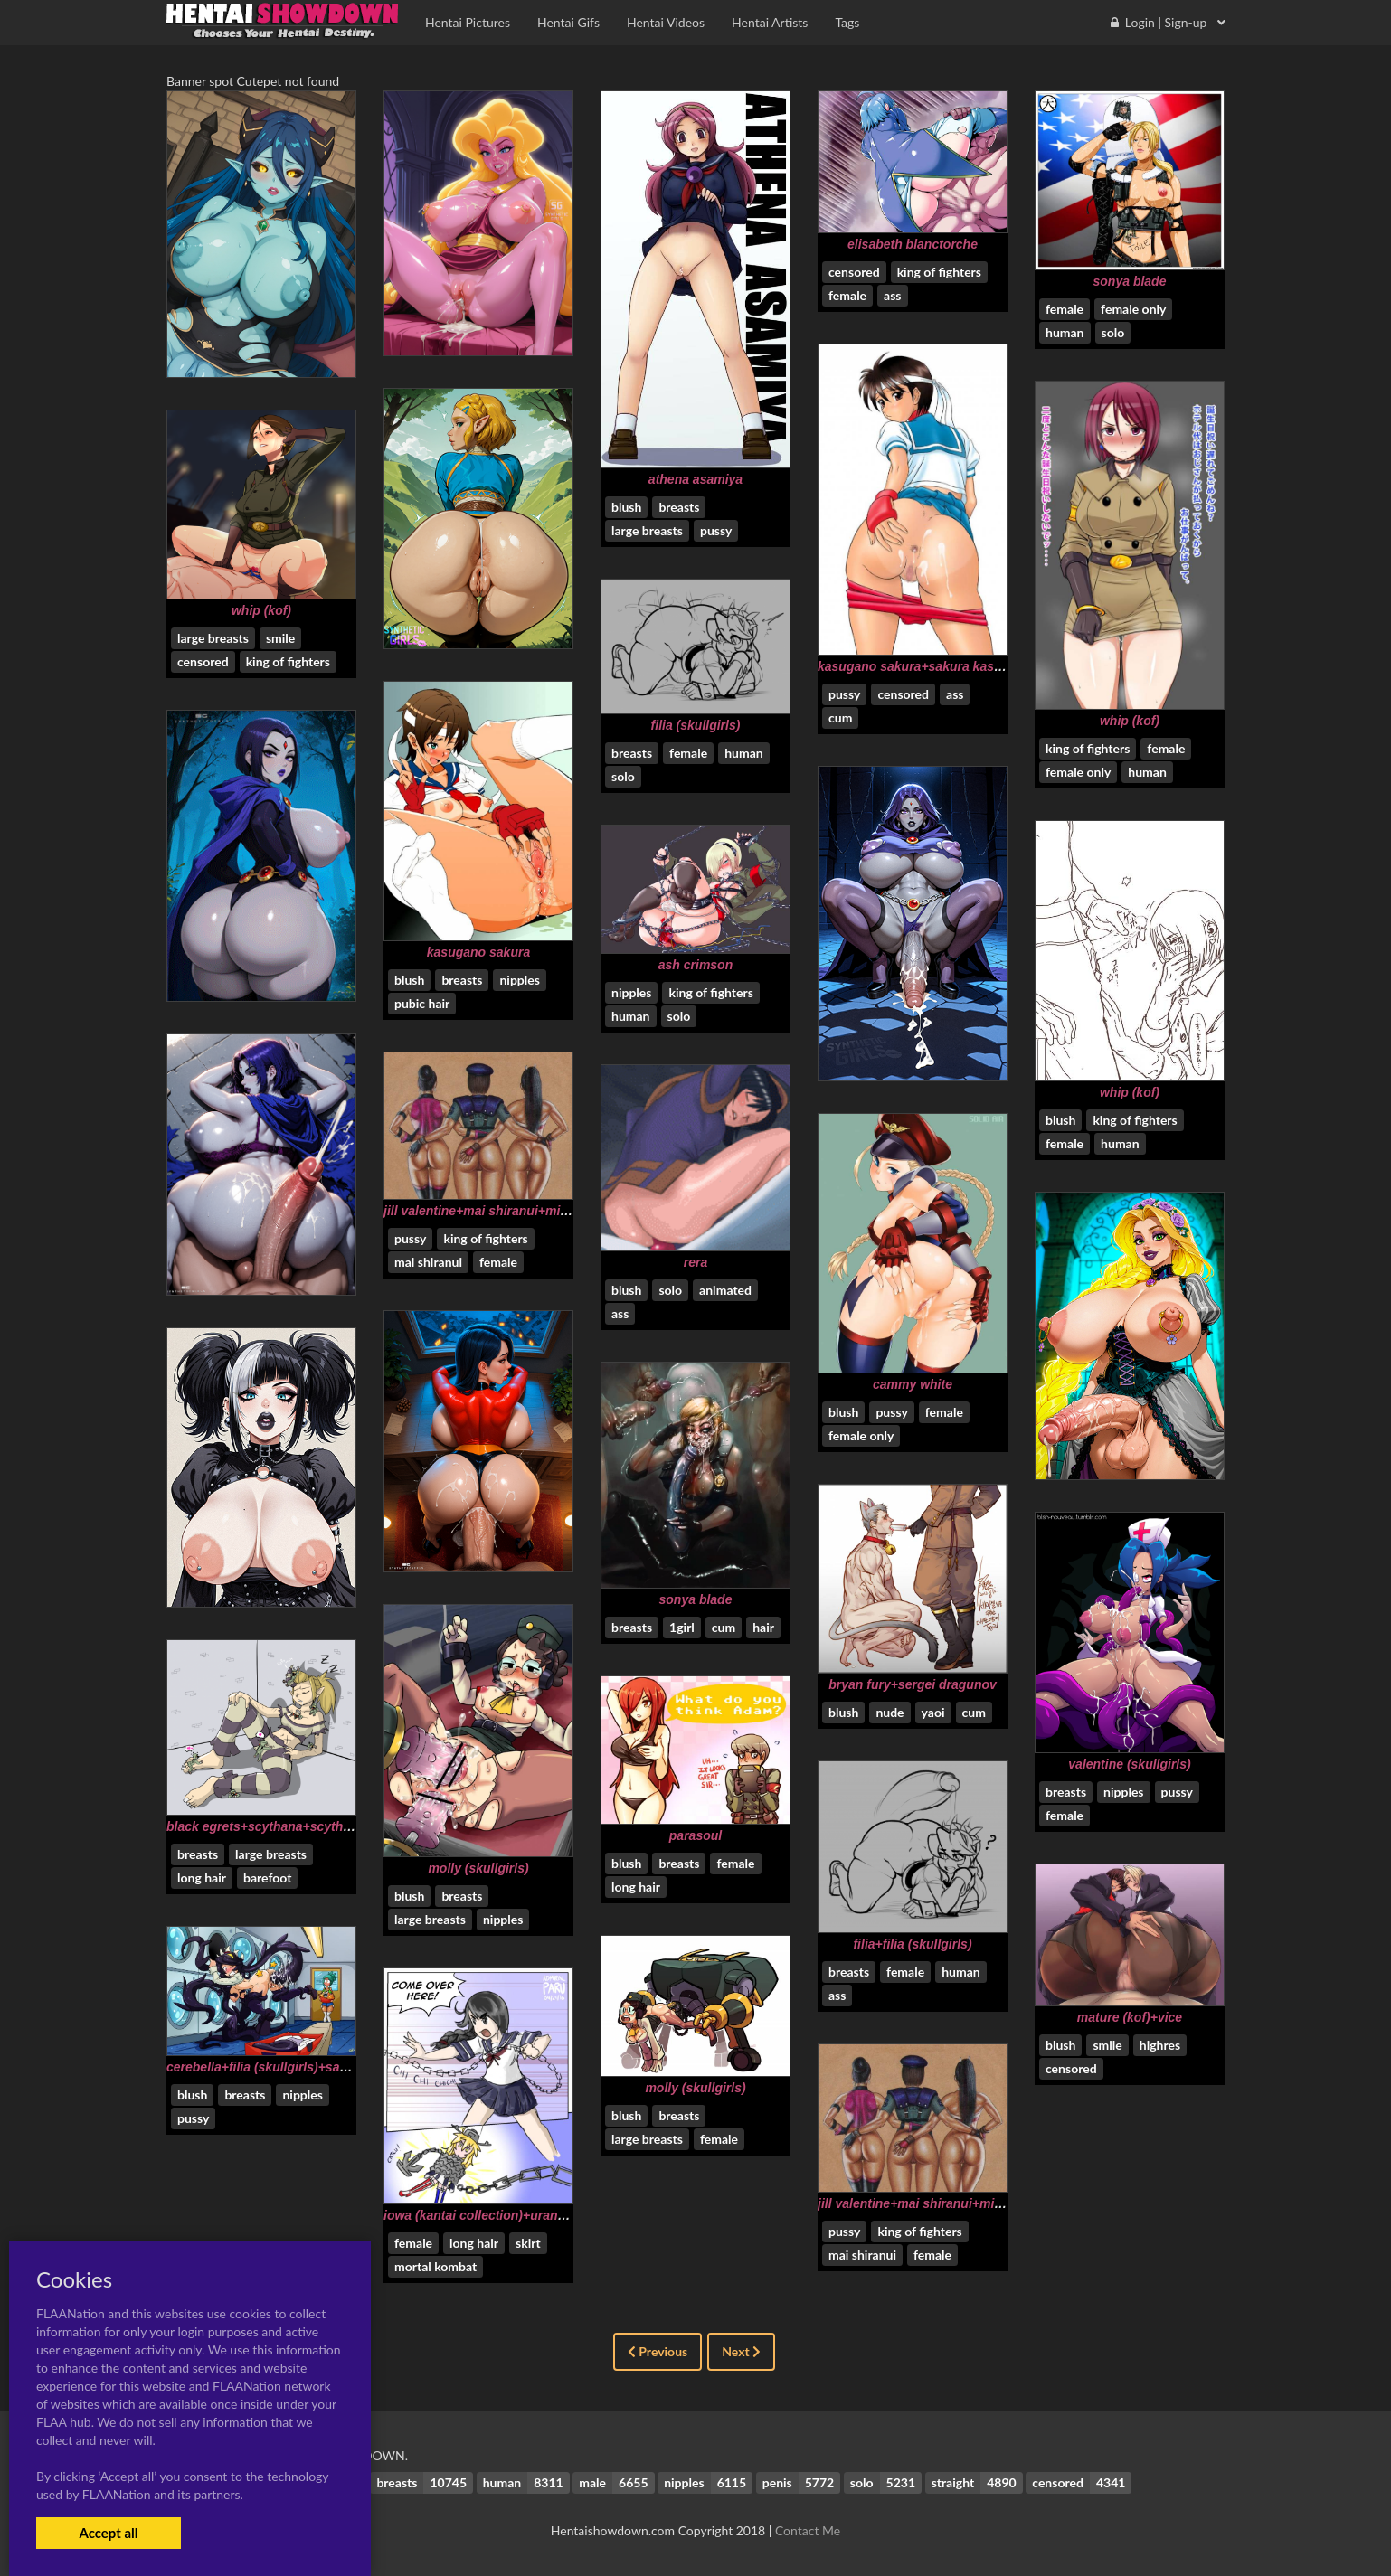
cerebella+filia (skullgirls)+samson (270, 2067)
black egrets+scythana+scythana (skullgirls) (299, 1826)
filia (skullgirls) (696, 725)
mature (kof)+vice (1129, 2017)
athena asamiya (695, 479)
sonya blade (1130, 281)
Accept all (108, 2532)
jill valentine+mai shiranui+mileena (487, 1210)
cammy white (912, 1384)
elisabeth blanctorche (912, 244)
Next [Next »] (741, 2351)
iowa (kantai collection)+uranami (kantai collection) (537, 2215)
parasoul (695, 1835)
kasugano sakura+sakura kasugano (925, 666)
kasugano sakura (478, 952)
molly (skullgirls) (478, 1868)
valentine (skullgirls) (1129, 1764)
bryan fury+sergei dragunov (912, 1684)
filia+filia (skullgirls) (912, 1944)
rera (695, 1262)
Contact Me (807, 2530)
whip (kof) (1129, 720)
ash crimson (695, 965)
